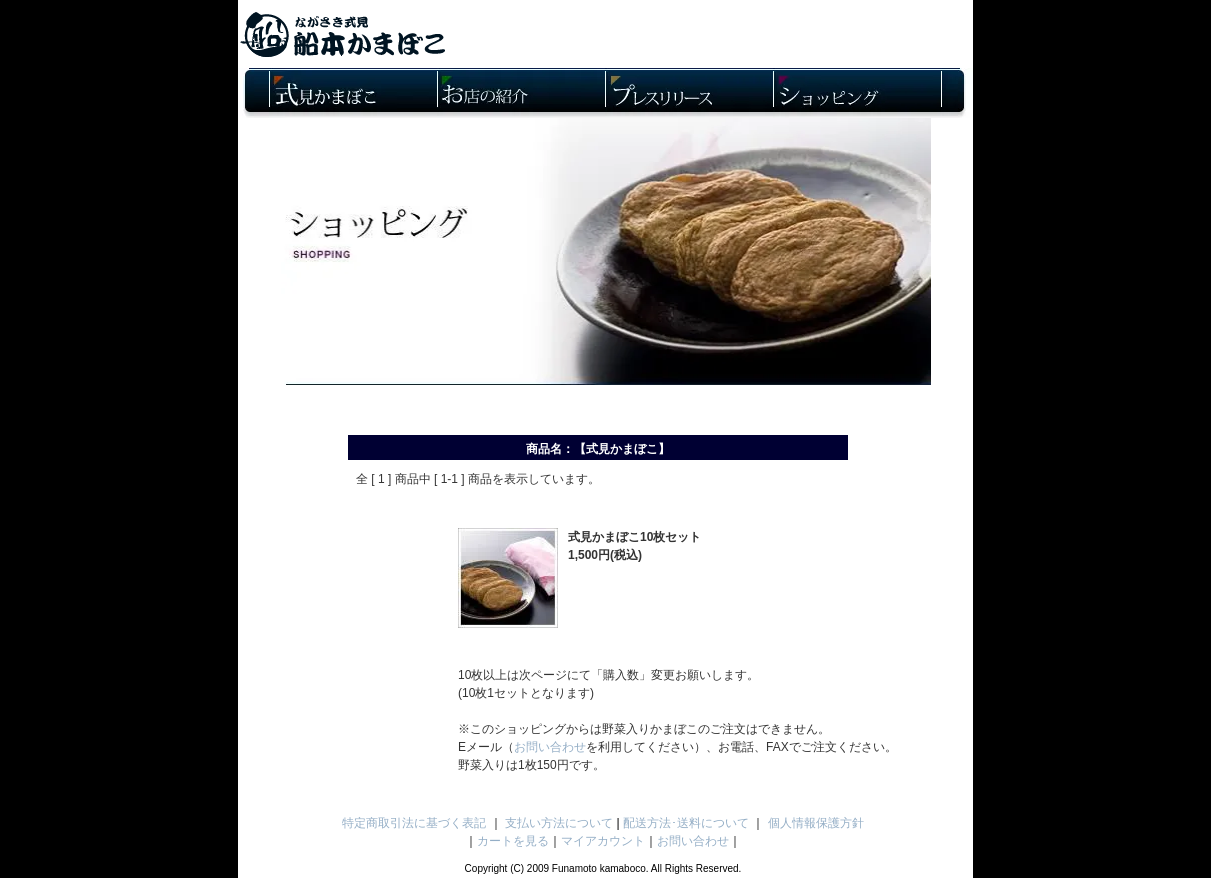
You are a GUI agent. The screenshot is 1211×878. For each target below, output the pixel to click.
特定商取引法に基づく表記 (414, 823)
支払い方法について (559, 823)
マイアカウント (603, 841)
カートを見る (513, 841)
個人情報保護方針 (816, 823)
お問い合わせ (550, 747)
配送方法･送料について (686, 823)
